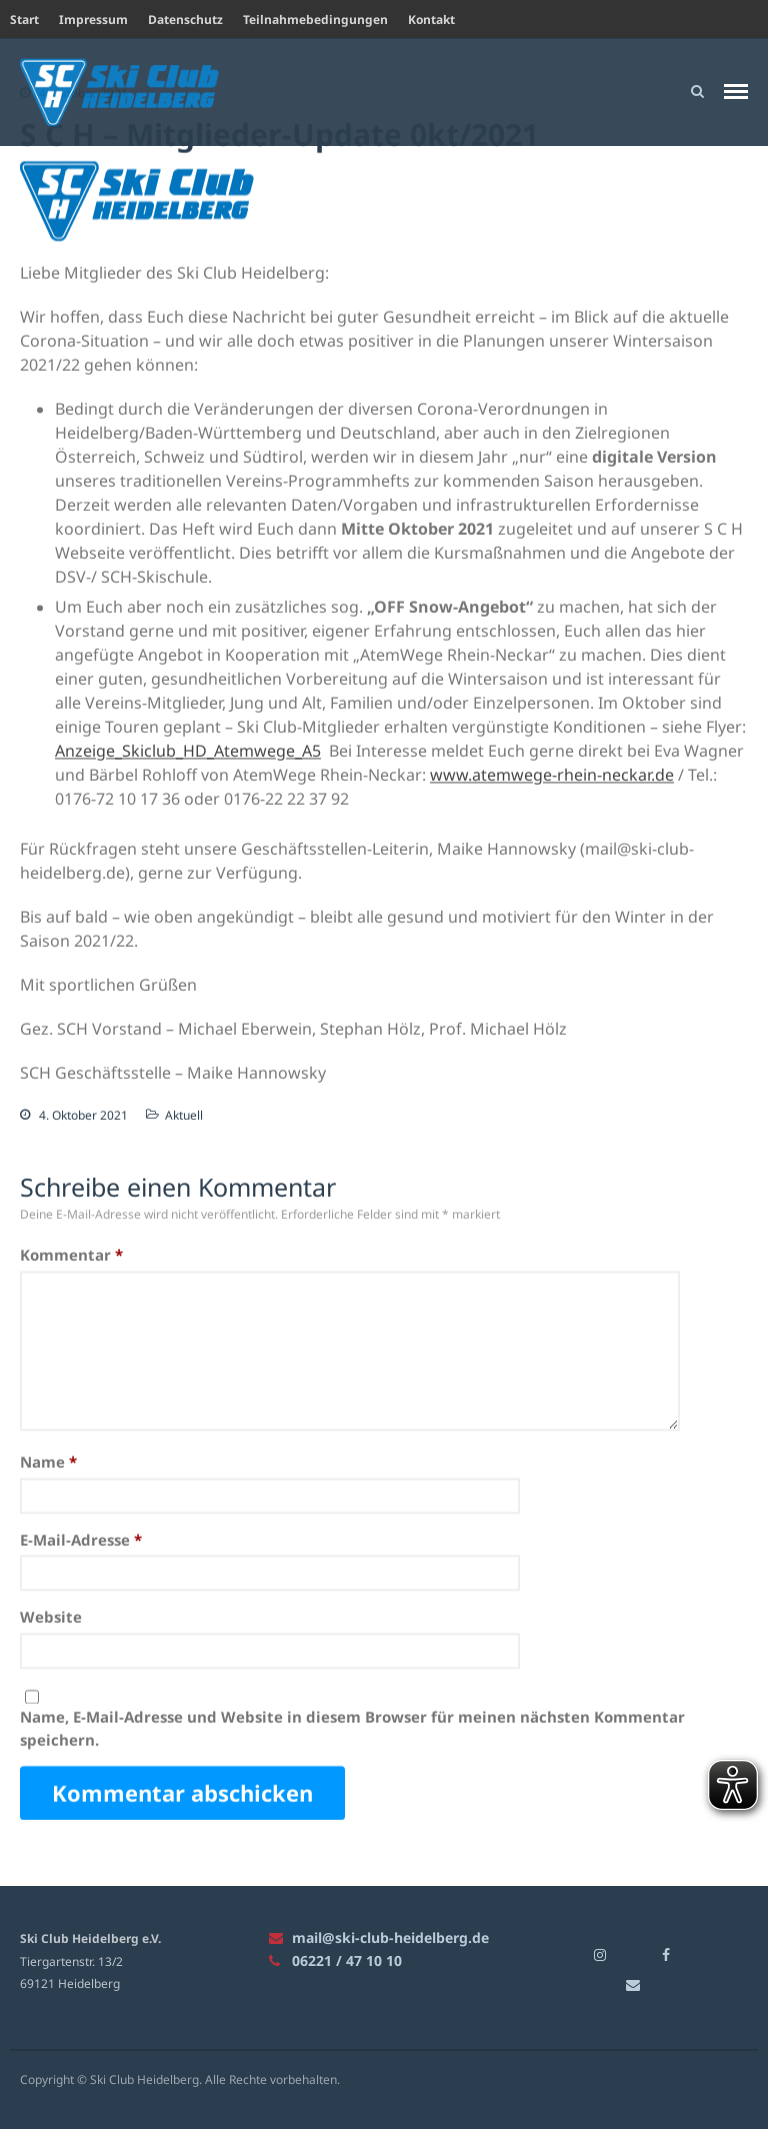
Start (24, 19)
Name (48, 1462)
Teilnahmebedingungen (315, 19)
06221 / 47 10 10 (335, 1960)
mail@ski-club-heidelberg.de (379, 1937)
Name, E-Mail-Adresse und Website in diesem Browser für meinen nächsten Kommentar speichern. (352, 1728)
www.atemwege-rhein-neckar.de (552, 775)
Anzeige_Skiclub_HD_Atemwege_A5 (188, 751)
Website (51, 1617)
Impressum (93, 19)
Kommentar (71, 1255)
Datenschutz (185, 19)
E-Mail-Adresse (81, 1540)
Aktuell (184, 1115)
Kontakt (431, 19)
